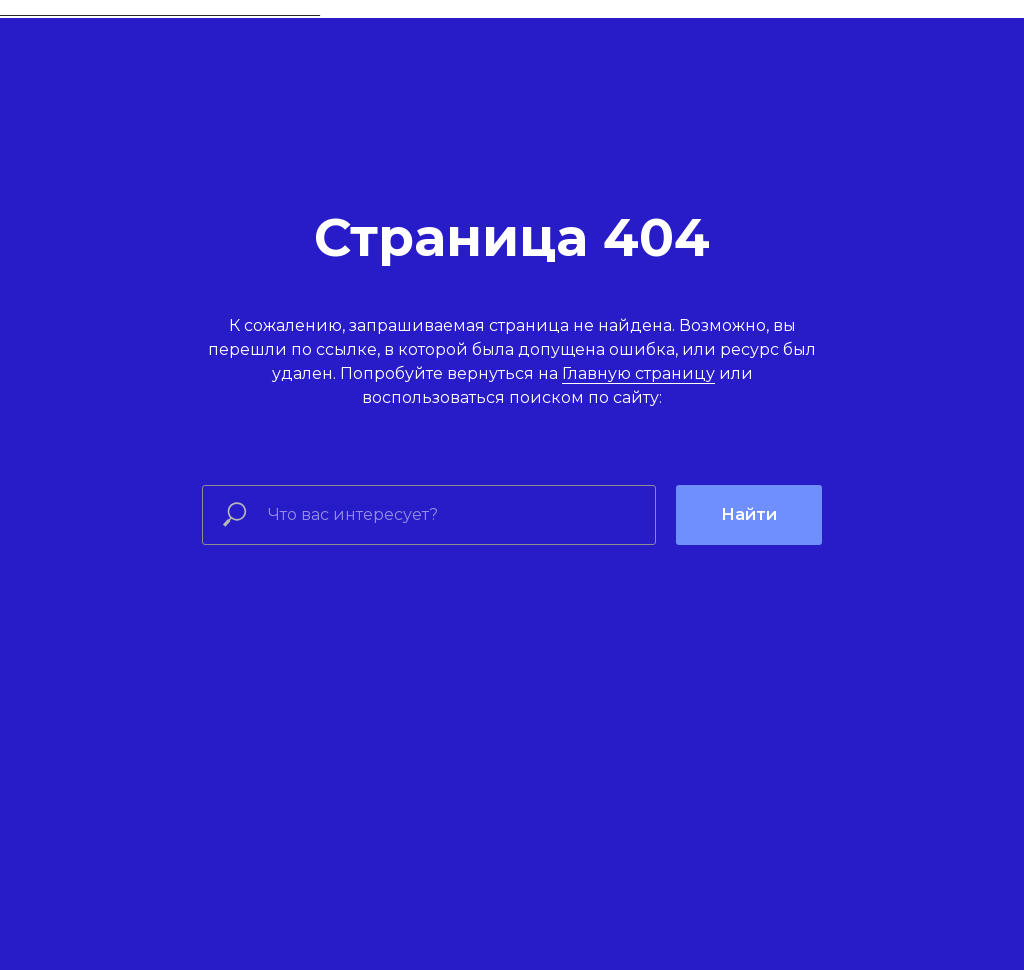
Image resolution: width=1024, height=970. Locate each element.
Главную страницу (638, 373)
